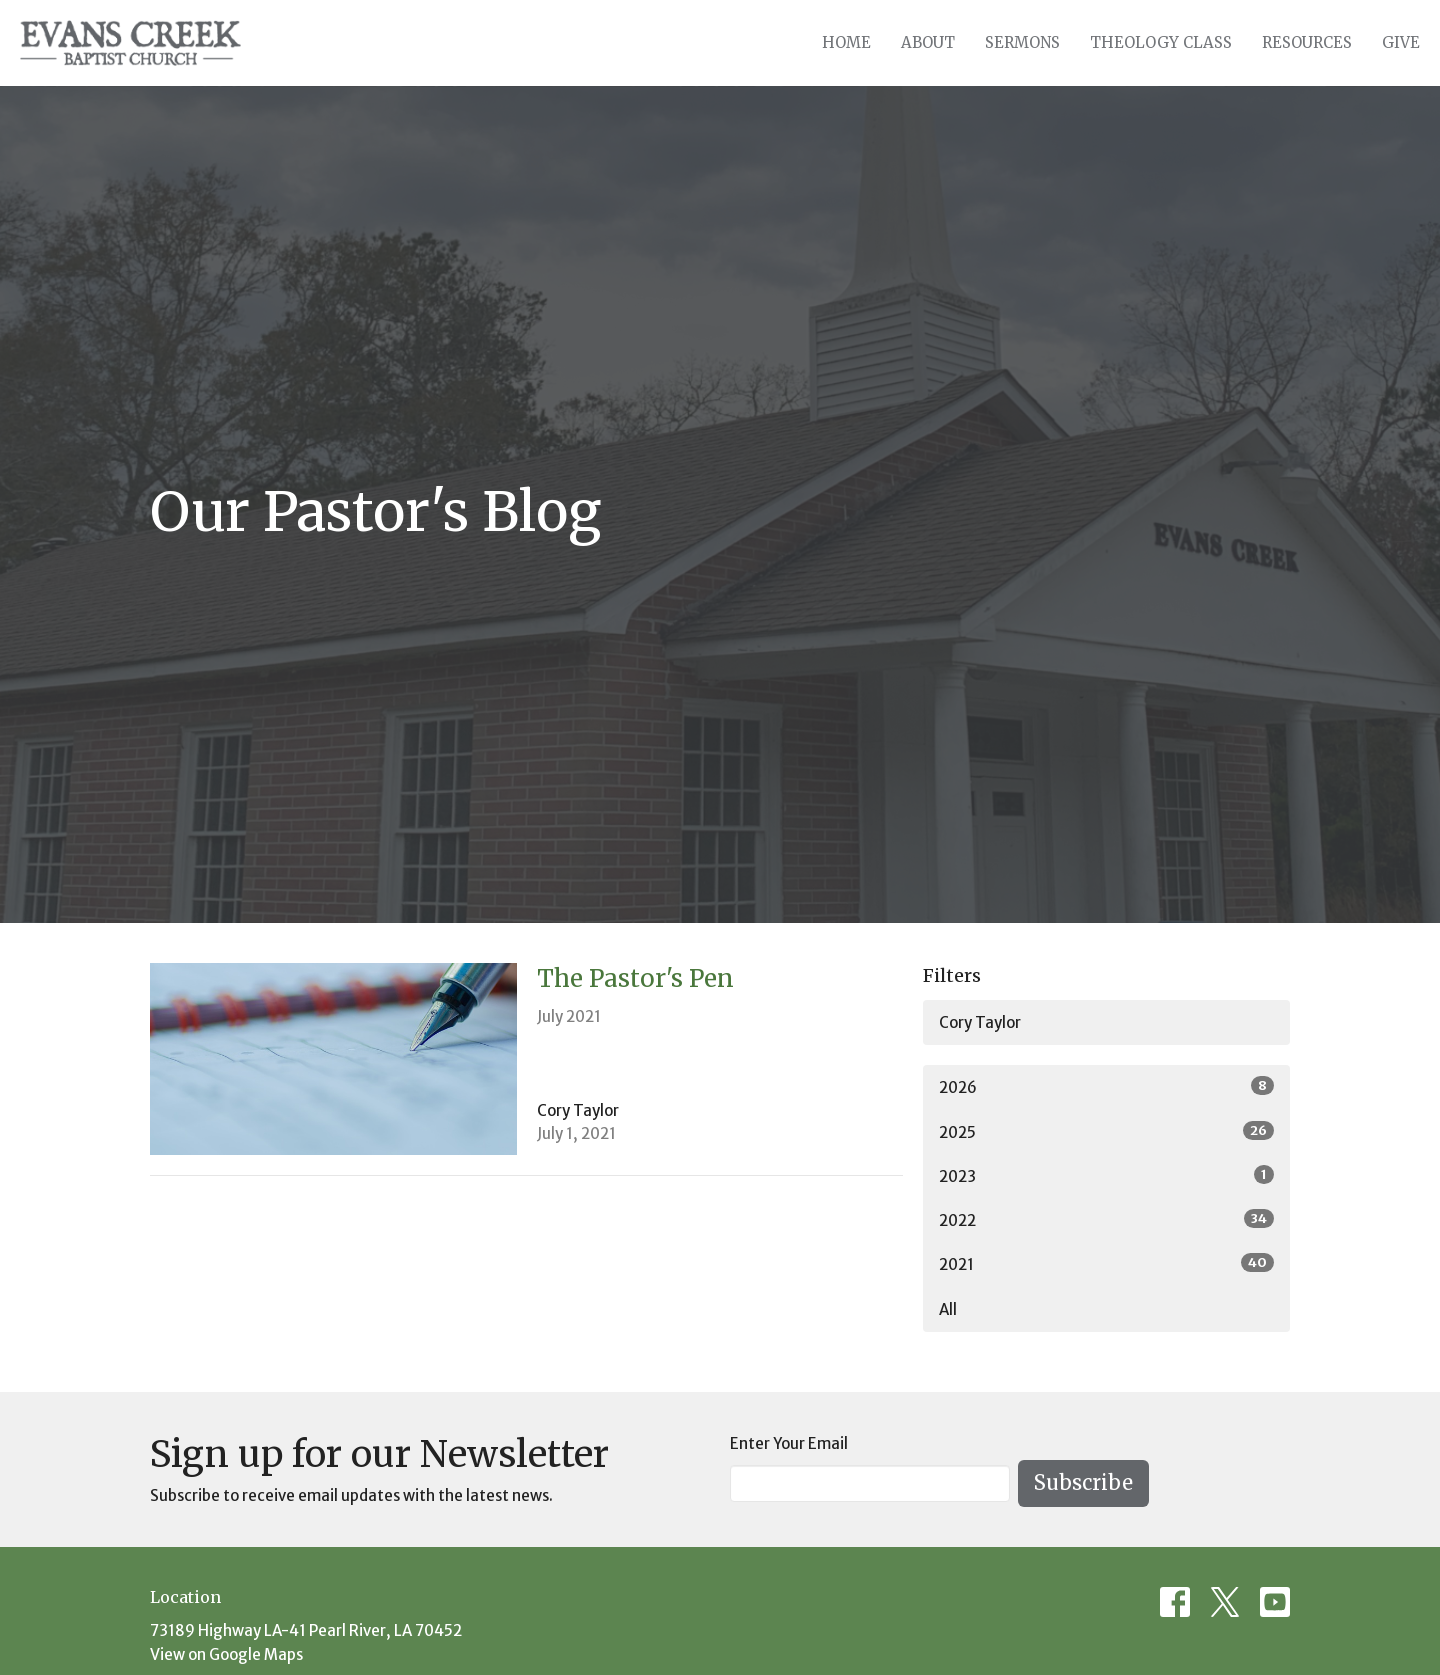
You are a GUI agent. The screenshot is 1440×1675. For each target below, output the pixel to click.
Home (846, 42)
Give (1401, 42)
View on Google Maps (226, 1654)
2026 (1106, 1086)
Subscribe (1083, 1482)
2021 (1106, 1263)
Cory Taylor (980, 1022)
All (948, 1309)
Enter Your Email (789, 1443)
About (928, 42)
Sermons (1022, 42)
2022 (1106, 1219)
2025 (1106, 1131)
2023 (1106, 1175)
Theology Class (1161, 42)
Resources (1307, 42)
